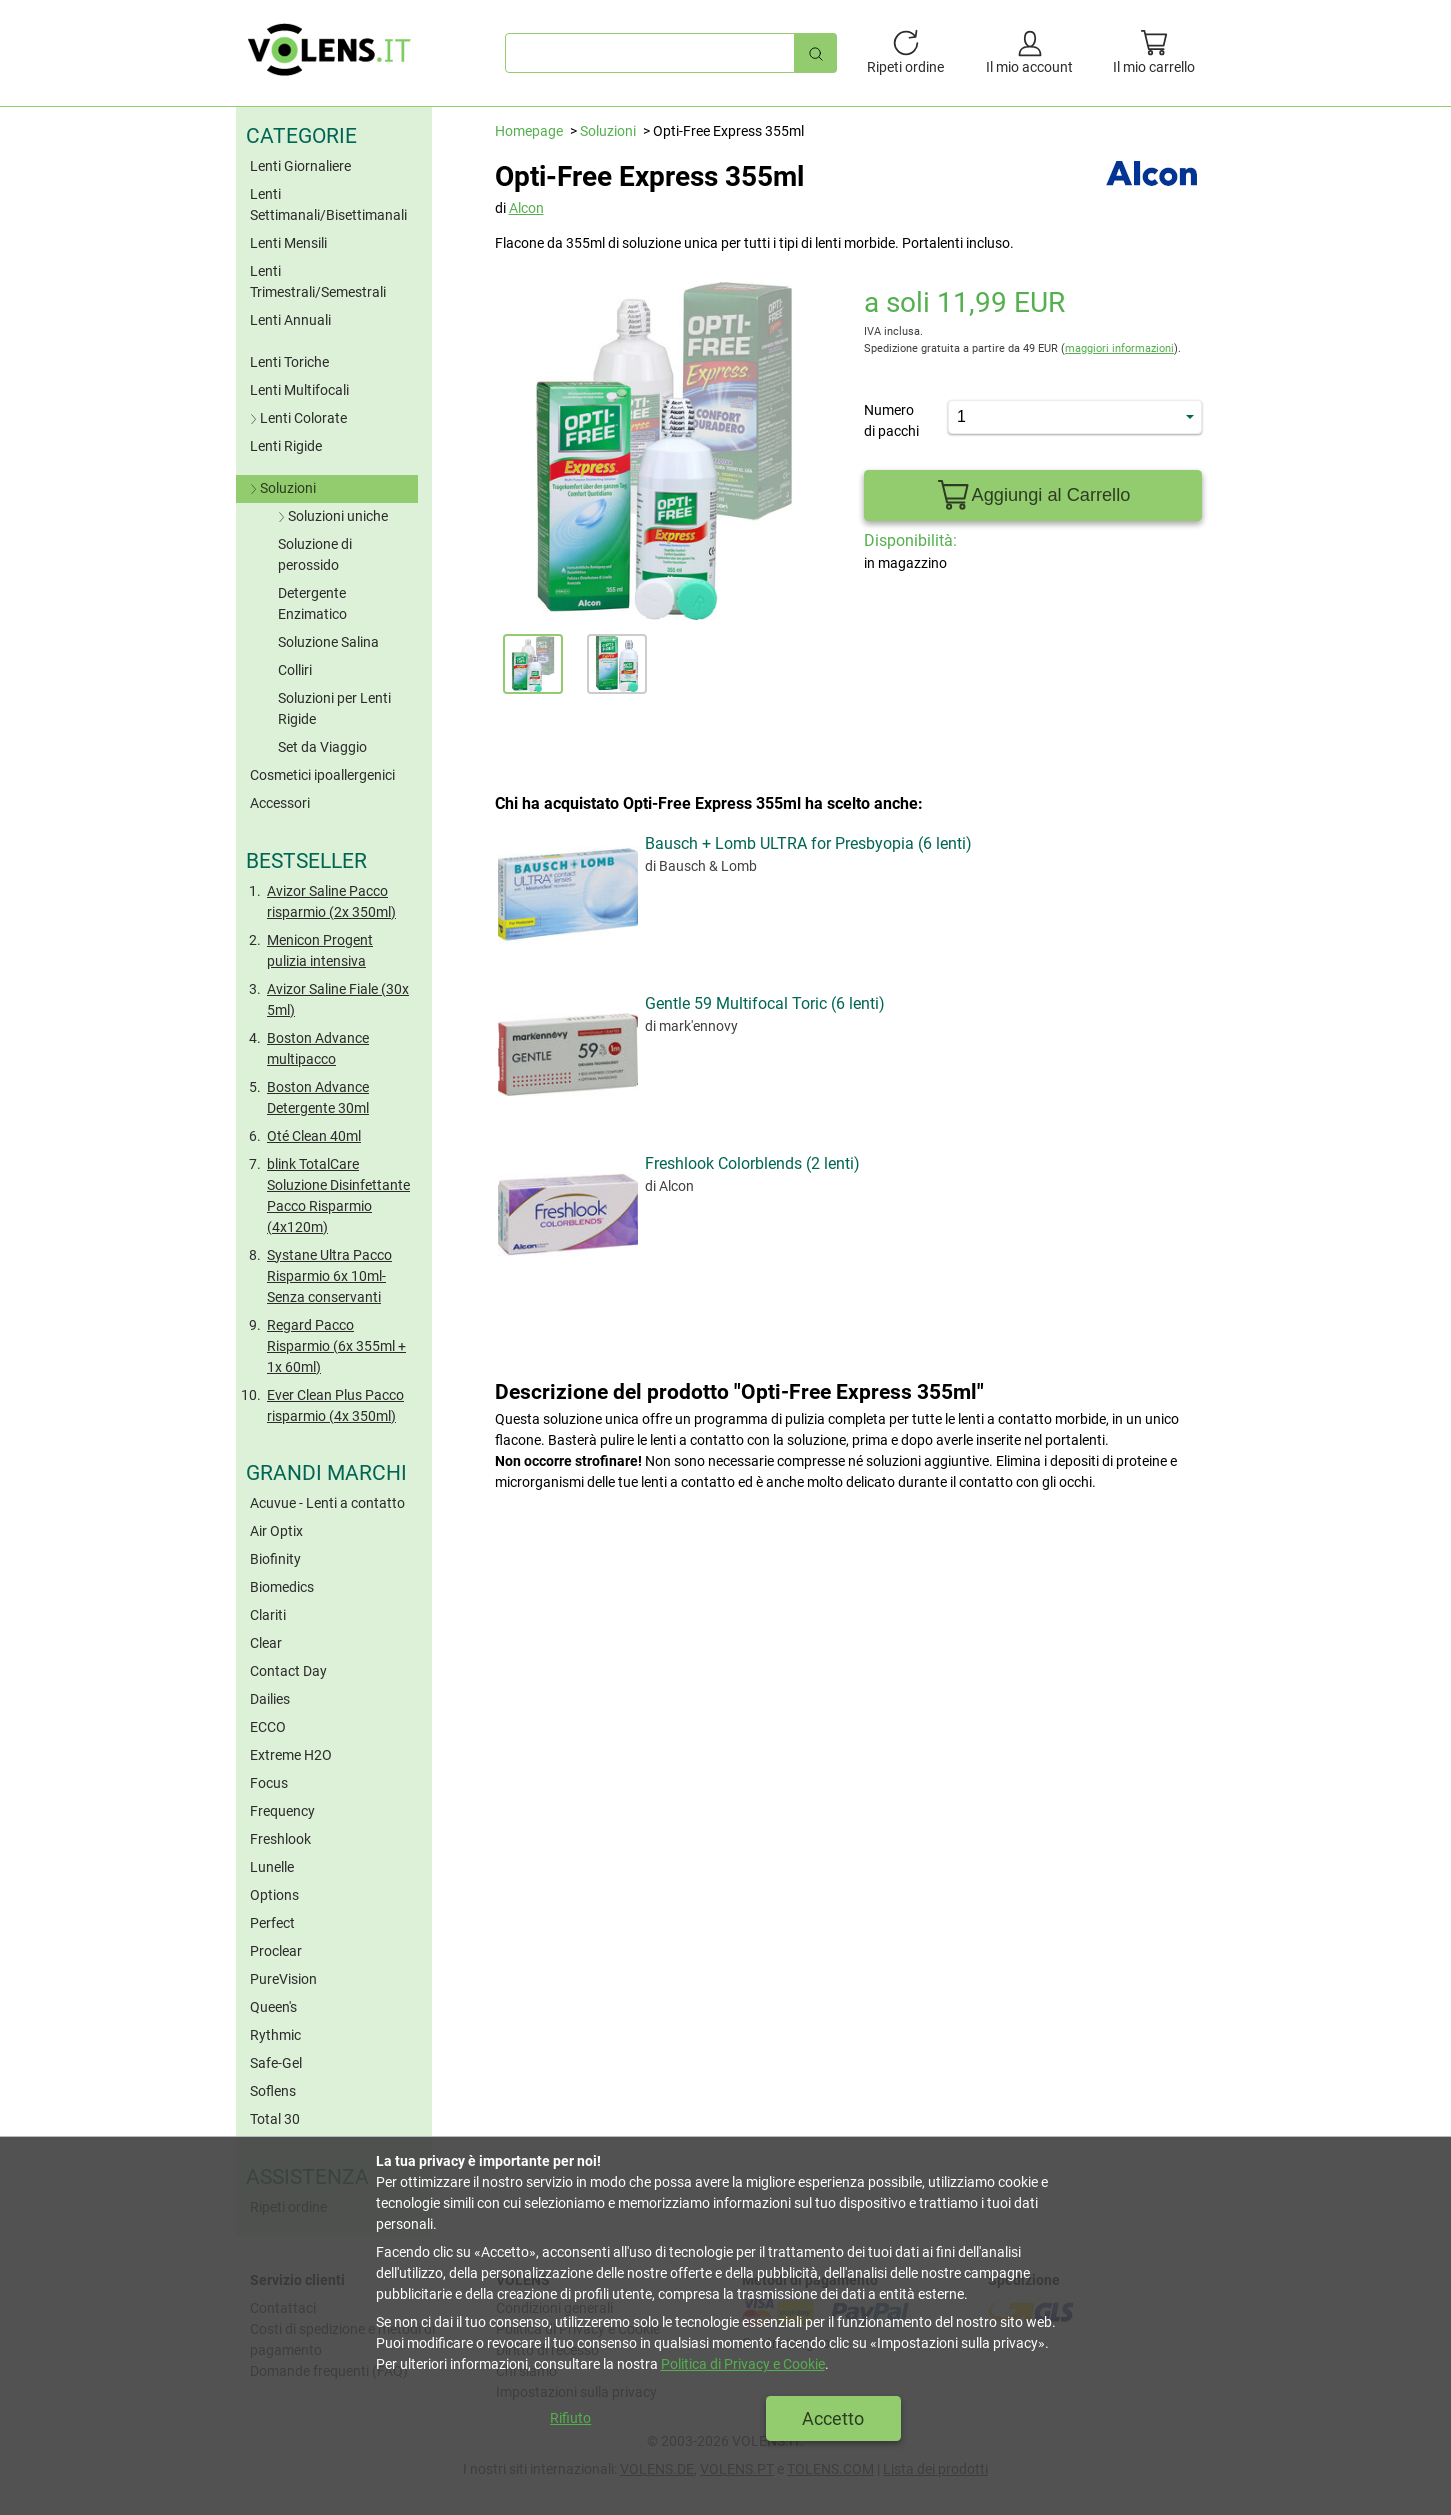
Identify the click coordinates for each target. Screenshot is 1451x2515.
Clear (266, 1643)
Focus (269, 1783)
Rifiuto (570, 2418)
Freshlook (280, 1839)
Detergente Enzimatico (312, 603)
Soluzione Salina (328, 642)
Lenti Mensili (288, 243)
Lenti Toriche (289, 362)
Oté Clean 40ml (314, 1136)
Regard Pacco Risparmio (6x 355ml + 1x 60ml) (336, 1346)
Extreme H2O (291, 1755)
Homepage (529, 131)
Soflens (273, 2091)
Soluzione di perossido (315, 554)
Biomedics (282, 1587)
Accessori (280, 803)
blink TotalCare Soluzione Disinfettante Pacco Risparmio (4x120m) (338, 1195)
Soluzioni (281, 488)
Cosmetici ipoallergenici (322, 775)
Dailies (270, 1699)
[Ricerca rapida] (816, 52)
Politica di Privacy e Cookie (743, 2364)
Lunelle (272, 1867)
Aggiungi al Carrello (1032, 495)
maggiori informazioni (1119, 348)
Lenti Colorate (296, 418)
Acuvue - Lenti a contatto (327, 1503)
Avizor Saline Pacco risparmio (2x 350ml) (331, 901)
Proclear (276, 1951)
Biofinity (275, 1559)
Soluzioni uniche (331, 516)
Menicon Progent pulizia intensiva (320, 950)
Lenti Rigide (286, 446)
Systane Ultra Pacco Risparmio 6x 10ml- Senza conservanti (329, 1276)
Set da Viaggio (322, 747)
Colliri (295, 670)
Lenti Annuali (290, 320)
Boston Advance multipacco (318, 1048)
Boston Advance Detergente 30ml (318, 1097)
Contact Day (288, 1671)
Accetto (833, 2418)
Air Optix (276, 1531)
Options (274, 1895)
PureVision (283, 1979)
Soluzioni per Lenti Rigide (334, 708)
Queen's (273, 2007)
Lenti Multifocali (299, 390)
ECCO (268, 1727)
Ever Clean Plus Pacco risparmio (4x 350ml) (335, 1405)
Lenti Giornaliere (300, 166)
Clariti (268, 1615)
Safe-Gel (276, 2063)
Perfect (272, 1923)
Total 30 (275, 2119)
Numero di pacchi (891, 420)
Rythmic (275, 2035)
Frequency (282, 1811)
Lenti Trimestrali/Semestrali (318, 281)
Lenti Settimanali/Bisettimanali (328, 204)
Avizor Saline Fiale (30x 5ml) (338, 999)
